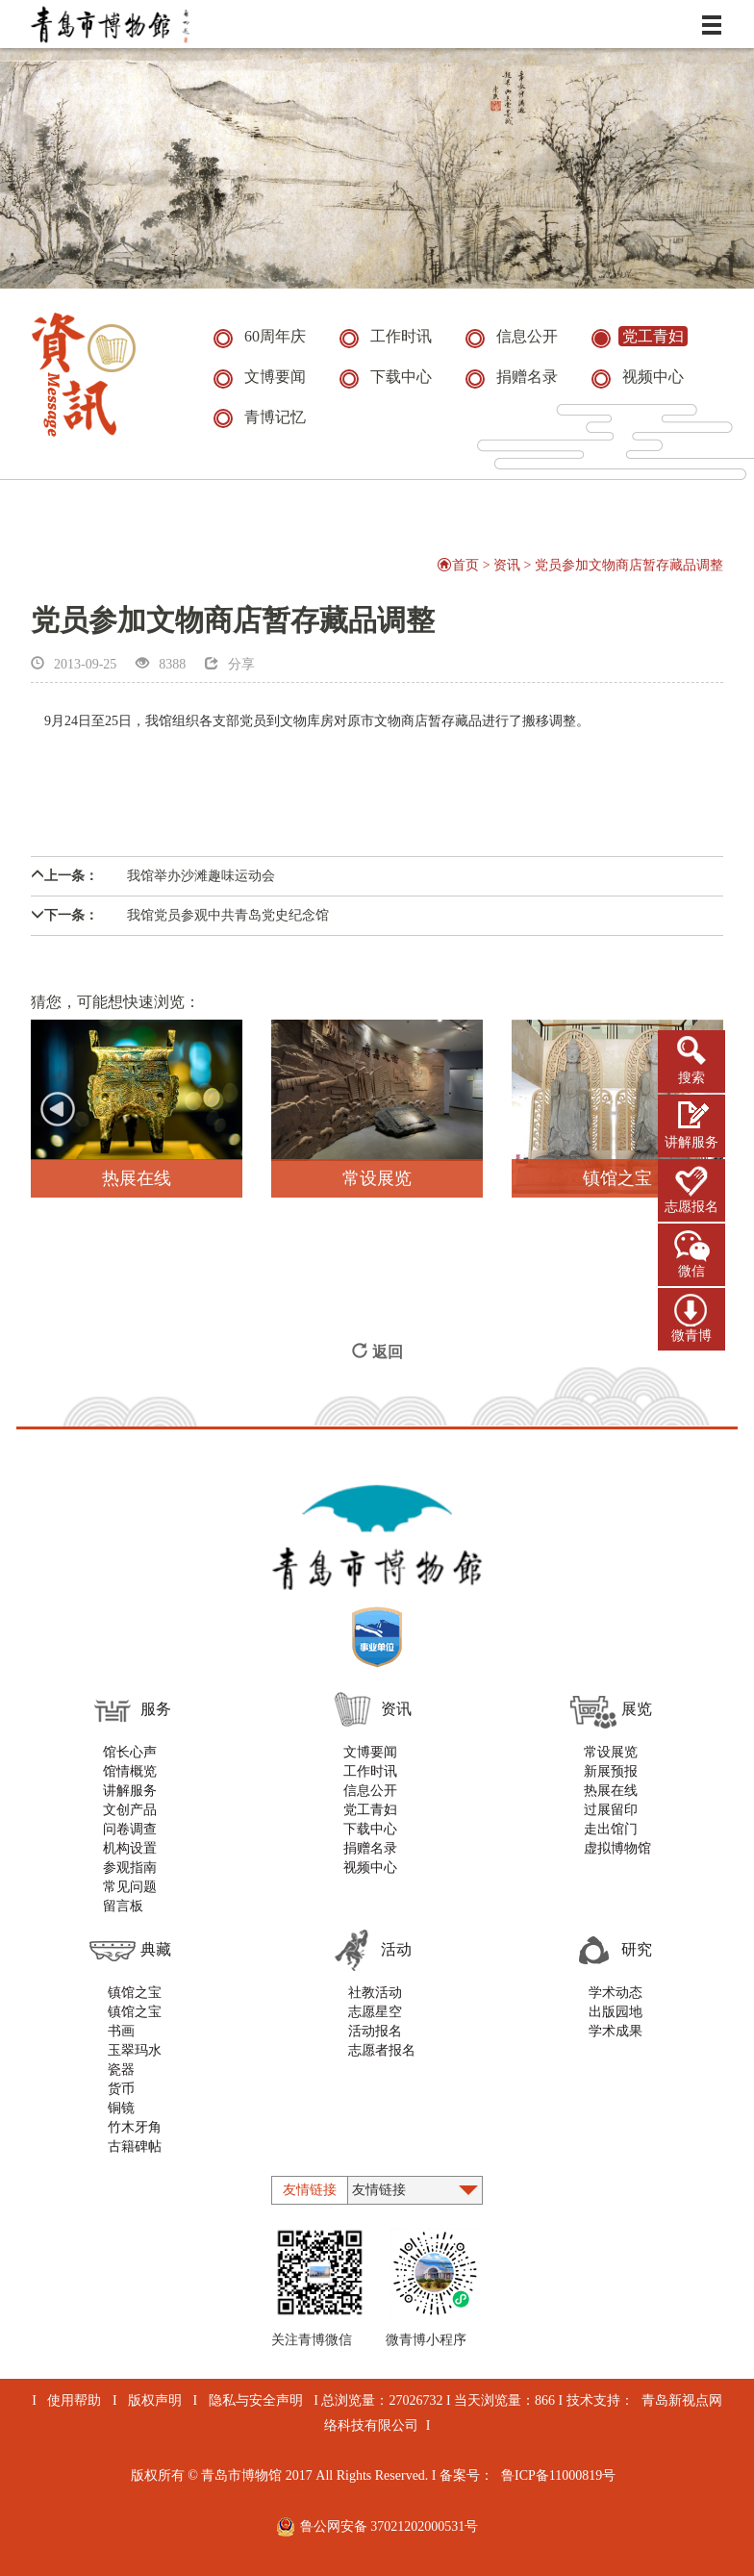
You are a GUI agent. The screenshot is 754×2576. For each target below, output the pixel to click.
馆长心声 (130, 1752)
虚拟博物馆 (617, 1848)
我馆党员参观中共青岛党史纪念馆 (180, 915)
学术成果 (615, 2031)
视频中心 (370, 1867)
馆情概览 (130, 1771)
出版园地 (615, 2012)
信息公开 (370, 1790)
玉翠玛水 (135, 2050)
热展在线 (611, 1790)
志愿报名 (691, 1207)
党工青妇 (370, 1810)
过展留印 (611, 1810)
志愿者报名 (381, 2050)
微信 (691, 1271)
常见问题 (130, 1887)
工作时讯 (370, 1771)
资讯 (506, 565)
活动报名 (375, 2031)
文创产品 (130, 1810)
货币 (121, 2089)
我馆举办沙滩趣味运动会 (153, 876)
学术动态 (615, 1992)
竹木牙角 (135, 2127)
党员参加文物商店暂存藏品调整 (629, 565)
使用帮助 (74, 2400)
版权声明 (155, 2400)
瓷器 (121, 2069)
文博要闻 (370, 1752)
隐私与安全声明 (256, 2400)
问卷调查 (130, 1829)
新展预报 (611, 1771)
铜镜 (121, 2108)
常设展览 (611, 1752)
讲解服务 (691, 1142)
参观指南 (130, 1867)
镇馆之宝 (135, 1992)
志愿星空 (375, 2012)
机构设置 (130, 1848)
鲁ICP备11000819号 (558, 2475)
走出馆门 (611, 1829)
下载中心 (370, 1829)
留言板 (123, 1906)
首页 (458, 565)
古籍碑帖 (135, 2146)
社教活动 (375, 1992)
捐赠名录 (370, 1848)
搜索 (691, 1078)
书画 (121, 2031)
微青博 (691, 1335)
